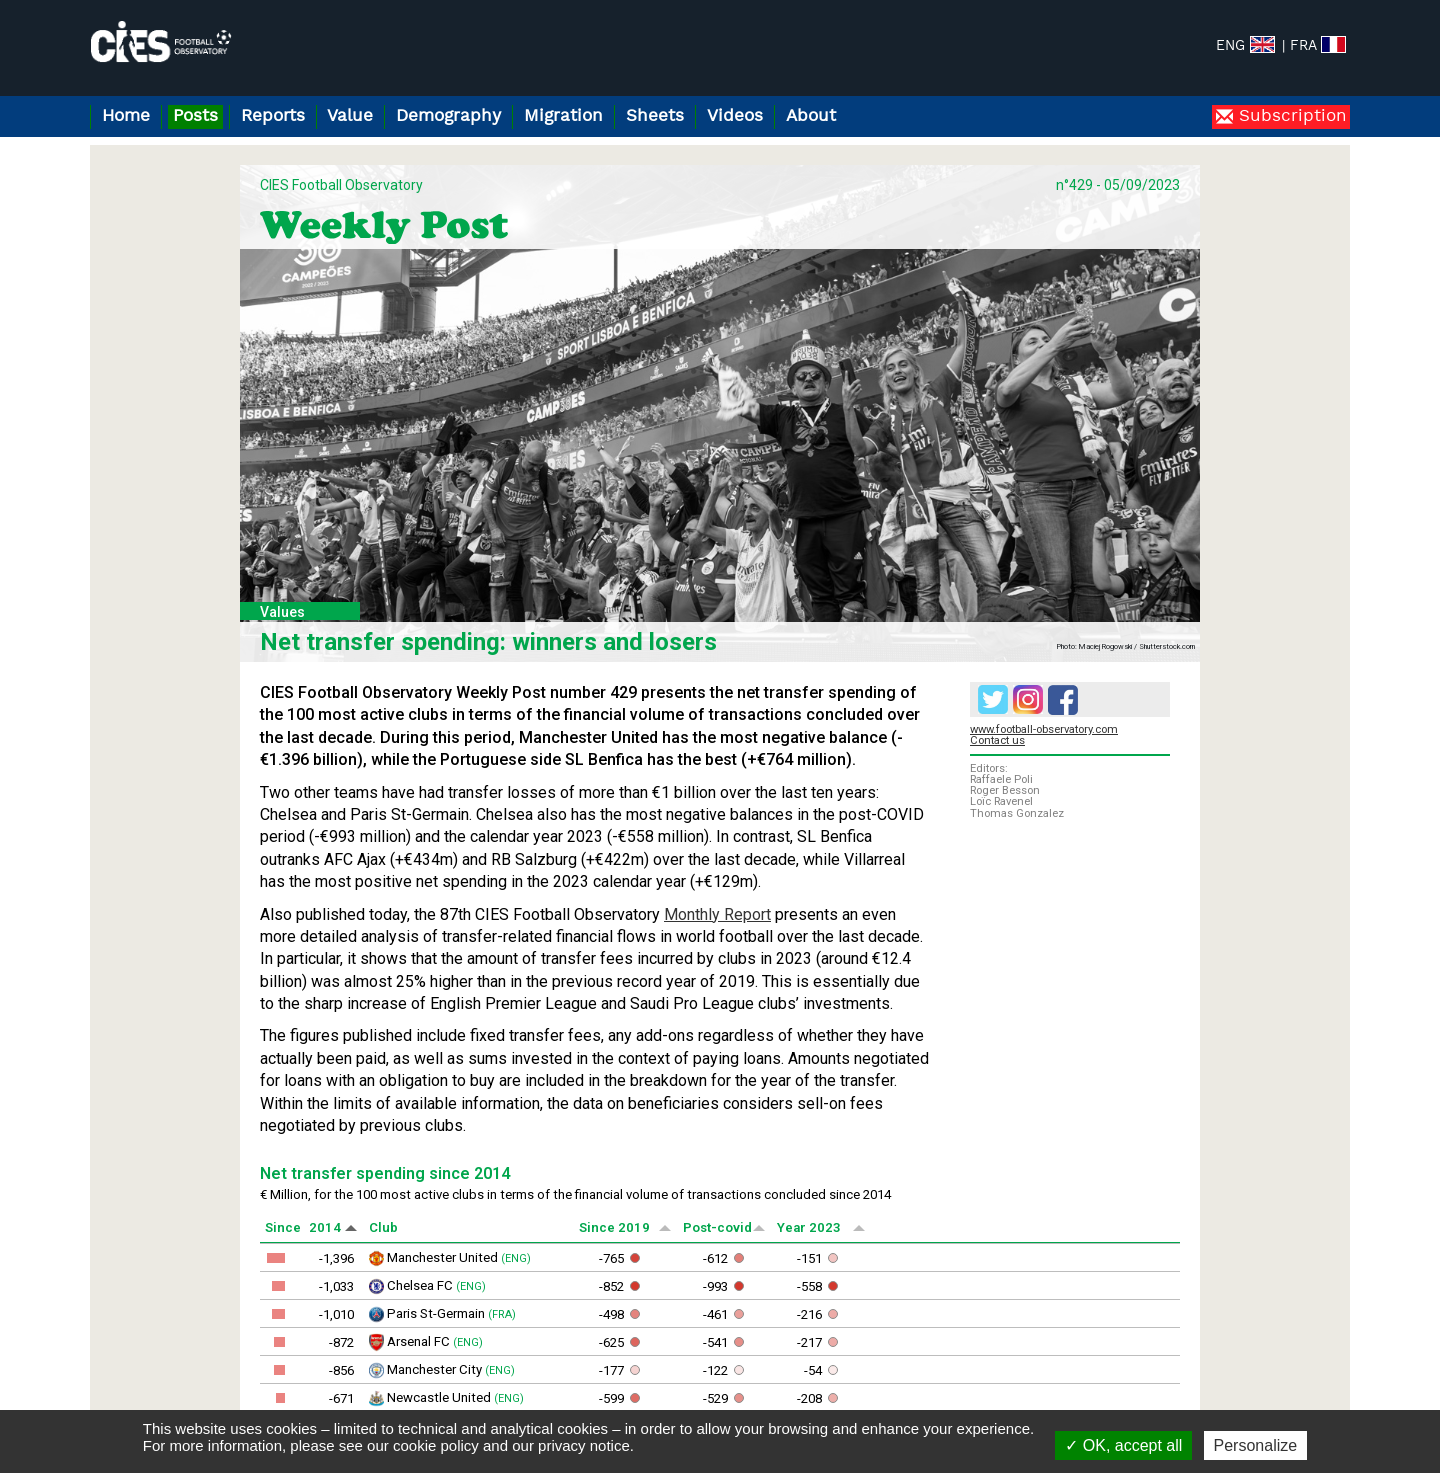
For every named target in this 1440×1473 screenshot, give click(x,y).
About (811, 116)
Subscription (1290, 116)
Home (126, 116)
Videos (735, 116)
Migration (563, 116)
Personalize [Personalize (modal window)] (1256, 1445)
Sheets (655, 116)
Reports (273, 116)
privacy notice (584, 1445)
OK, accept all (1123, 1445)
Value (350, 116)
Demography (448, 116)
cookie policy (436, 1445)
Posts (195, 116)
